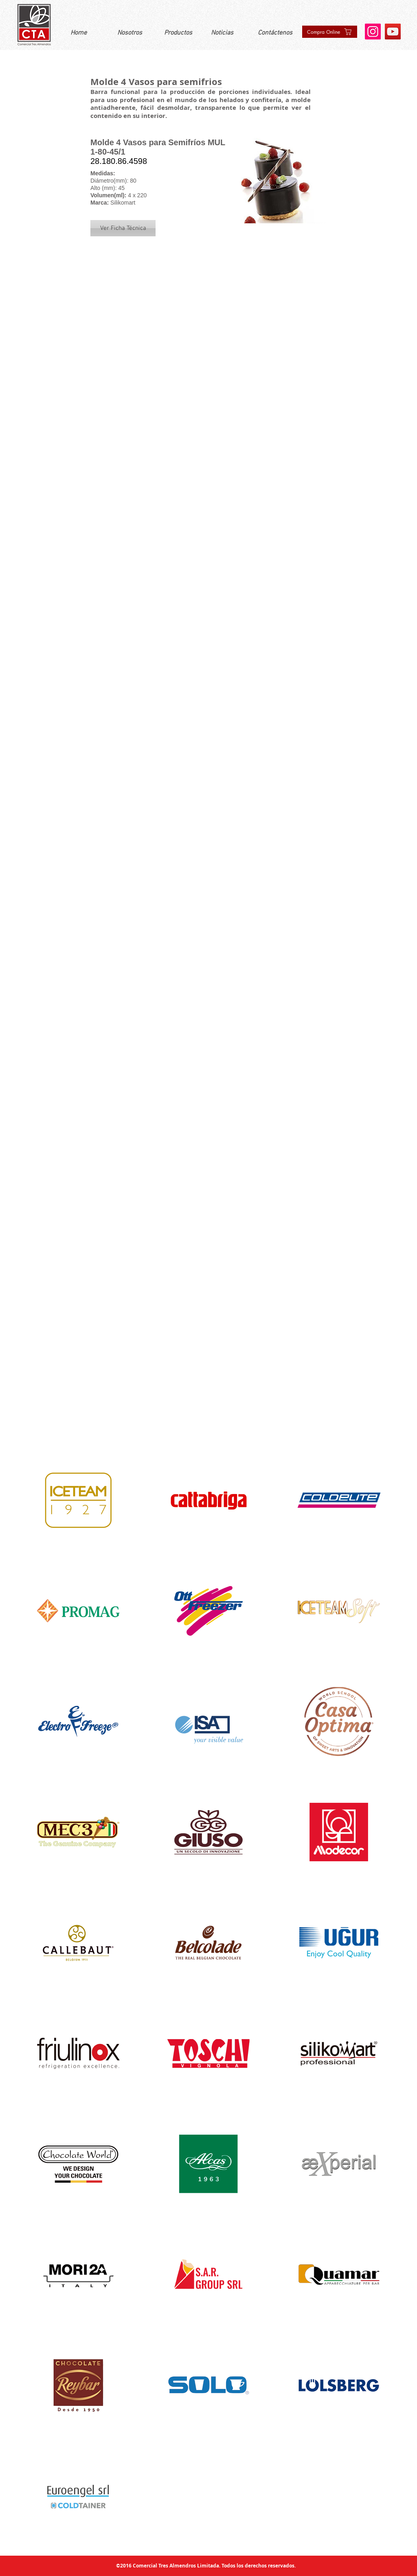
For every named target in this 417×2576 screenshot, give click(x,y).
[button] (123, 228)
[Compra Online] (329, 32)
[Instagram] (373, 31)
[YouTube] (393, 31)
